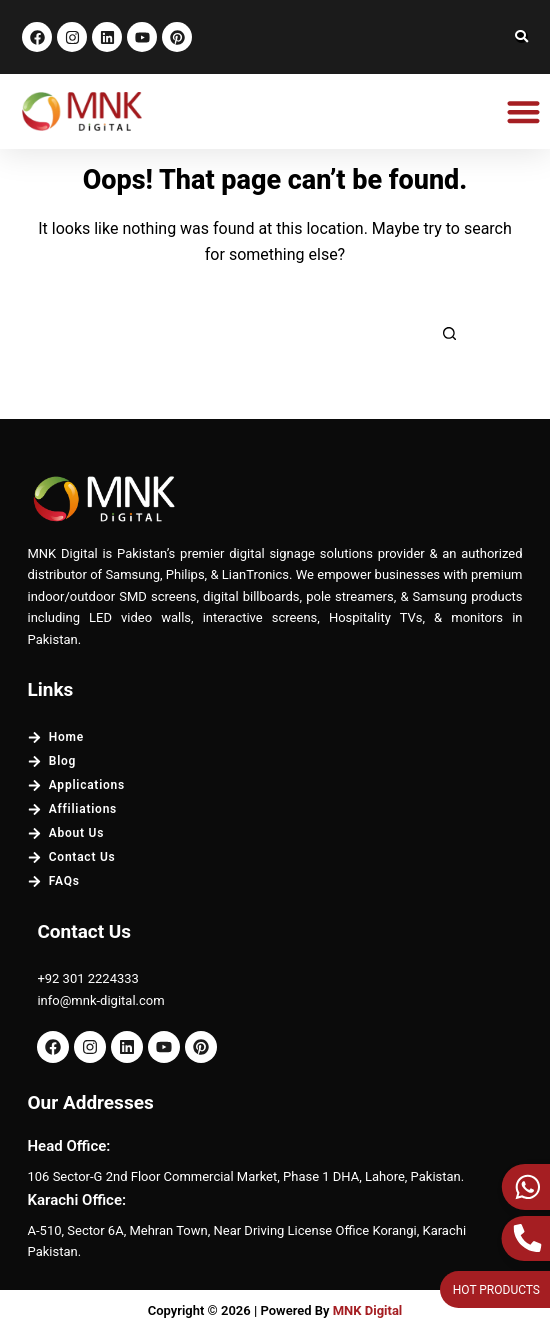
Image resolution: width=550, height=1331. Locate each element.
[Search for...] (250, 334)
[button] (524, 111)
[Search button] (450, 334)
